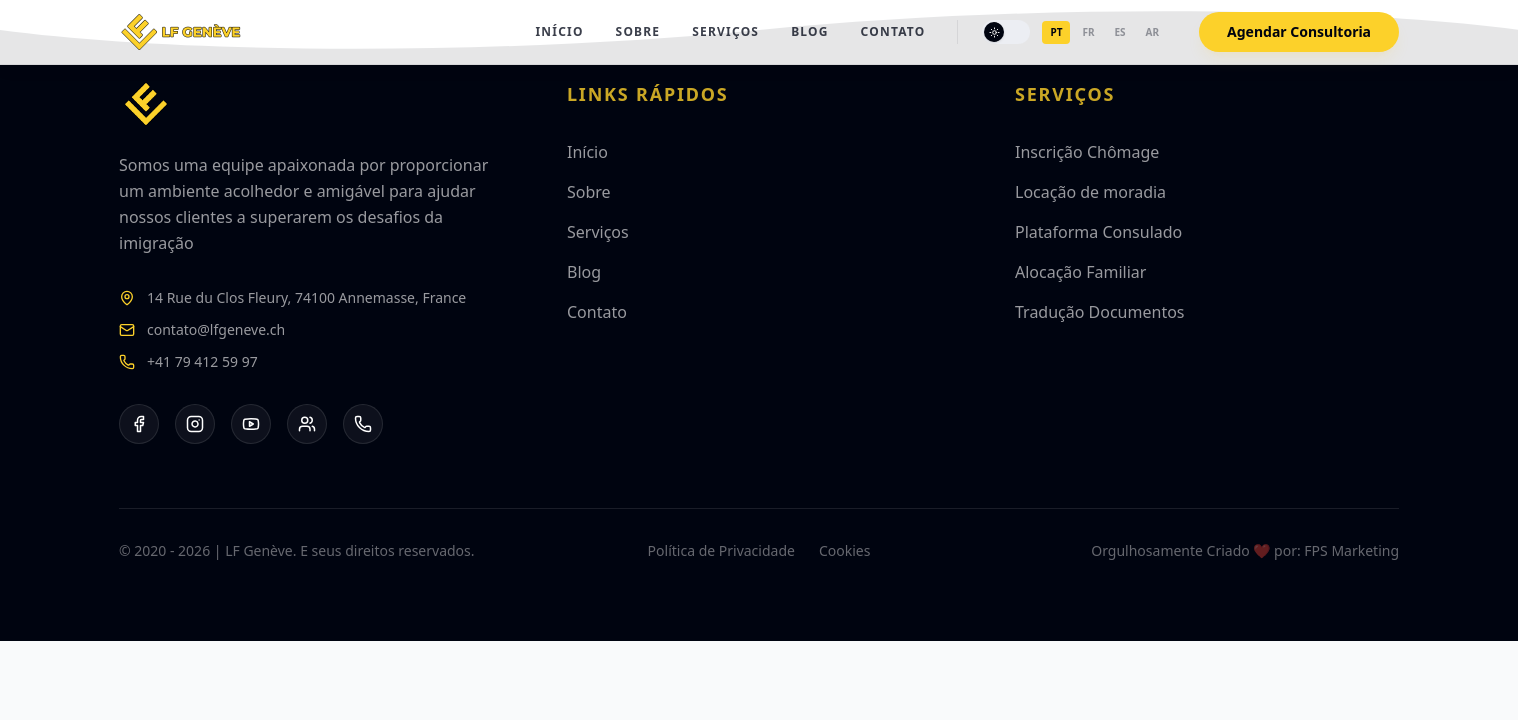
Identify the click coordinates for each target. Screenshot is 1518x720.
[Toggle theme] (1006, 32)
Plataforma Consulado (1098, 232)
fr (1088, 32)
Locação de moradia (1090, 192)
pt (1056, 32)
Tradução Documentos (1100, 312)
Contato (893, 32)
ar (1152, 32)
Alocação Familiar (1080, 272)
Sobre (638, 32)
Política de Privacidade (721, 550)
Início (559, 32)
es (1119, 32)
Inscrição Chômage (1087, 152)
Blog (809, 32)
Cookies (844, 550)
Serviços (725, 32)
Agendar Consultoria (1299, 31)
